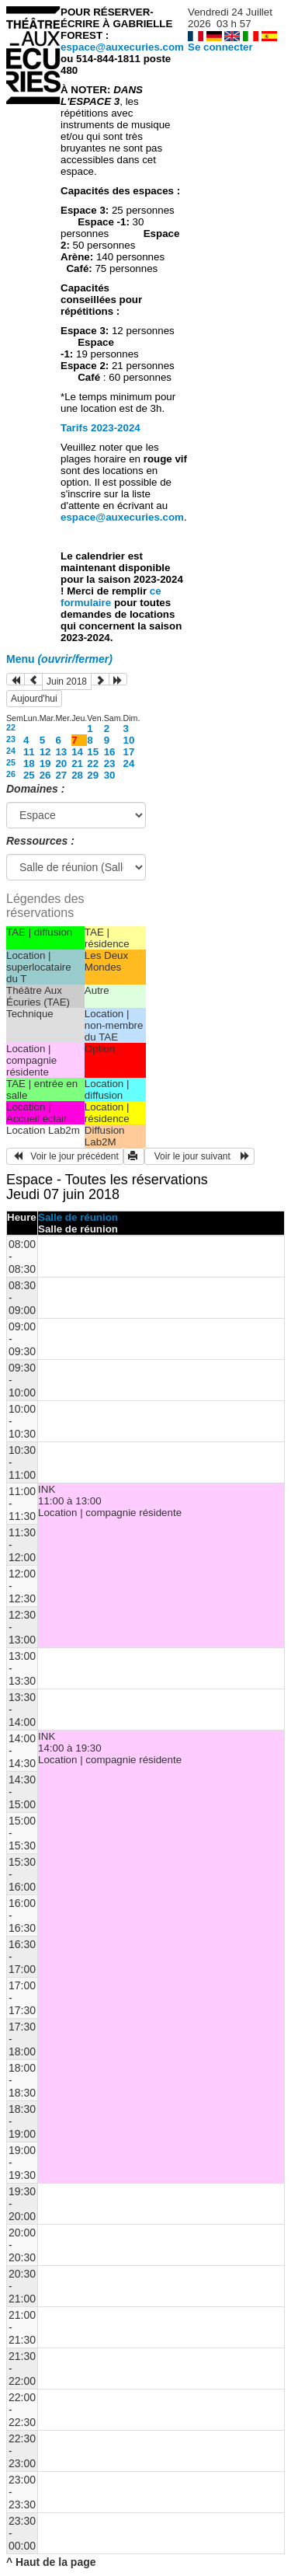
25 (11, 762)
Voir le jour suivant (199, 1156)
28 (77, 775)
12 (45, 752)
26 (11, 774)
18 (29, 763)
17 (129, 752)
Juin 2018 (67, 681)
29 (93, 775)
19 (45, 763)
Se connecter (220, 47)
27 (61, 775)
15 (93, 752)
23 (11, 739)
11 (29, 752)
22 (11, 727)
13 (61, 752)
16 (110, 752)
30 (110, 775)
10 (129, 740)
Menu (59, 659)
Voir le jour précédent (65, 1156)
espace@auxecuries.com (122, 47)
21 (77, 763)
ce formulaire (111, 596)
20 (61, 763)
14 (77, 752)
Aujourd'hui (34, 698)
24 (11, 750)
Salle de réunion (78, 1217)
